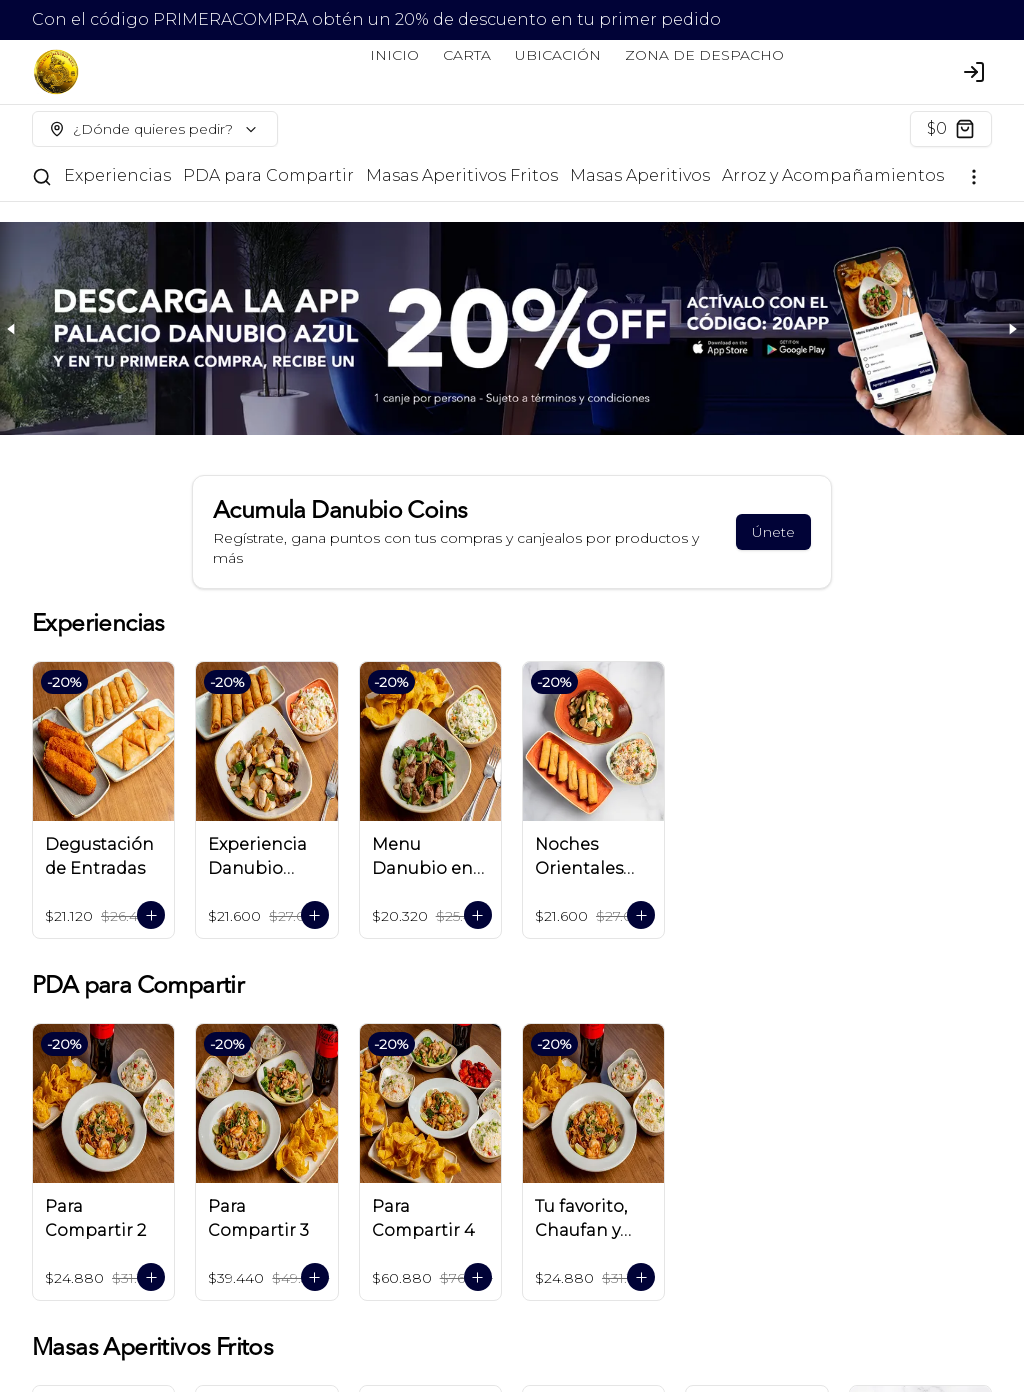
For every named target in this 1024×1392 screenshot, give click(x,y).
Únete (773, 532)
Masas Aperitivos (640, 175)
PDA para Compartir (268, 175)
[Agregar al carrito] (151, 915)
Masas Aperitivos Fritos (462, 175)
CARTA (467, 55)
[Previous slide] (12, 328)
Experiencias (117, 175)
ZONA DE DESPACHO (704, 55)
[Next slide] (1012, 328)
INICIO (394, 55)
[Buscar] (42, 177)
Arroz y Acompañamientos (833, 175)
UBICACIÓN (558, 55)
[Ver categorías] (974, 177)
